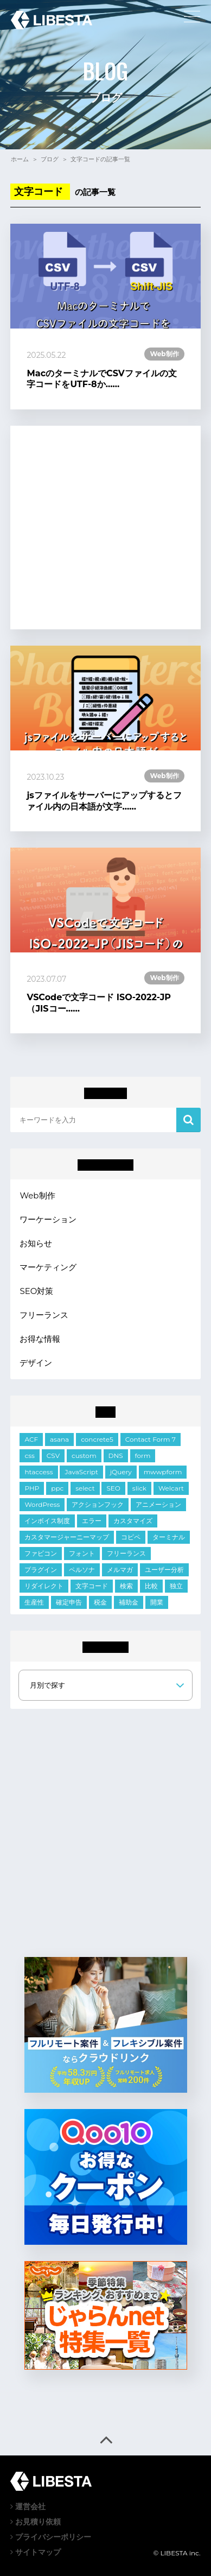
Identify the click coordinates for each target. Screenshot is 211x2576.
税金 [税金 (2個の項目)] (100, 1602)
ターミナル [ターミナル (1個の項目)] (168, 1537)
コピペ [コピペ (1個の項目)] (130, 1537)
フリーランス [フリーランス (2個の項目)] (126, 1553)
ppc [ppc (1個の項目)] (57, 1488)
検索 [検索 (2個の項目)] (126, 1586)
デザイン (36, 1363)
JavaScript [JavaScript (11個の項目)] (81, 1472)
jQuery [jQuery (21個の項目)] (121, 1472)
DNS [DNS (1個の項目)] (115, 1455)
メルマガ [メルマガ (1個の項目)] (120, 1569)
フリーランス (44, 1315)
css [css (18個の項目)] (29, 1455)
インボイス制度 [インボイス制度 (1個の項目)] (47, 1521)
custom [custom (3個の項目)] (84, 1455)
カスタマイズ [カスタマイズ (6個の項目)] (132, 1521)
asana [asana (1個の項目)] (59, 1439)
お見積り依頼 (35, 2522)
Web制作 (37, 1195)
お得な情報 (40, 1339)
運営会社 (28, 2506)
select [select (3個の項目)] (84, 1488)
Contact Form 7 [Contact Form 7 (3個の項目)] (150, 1439)
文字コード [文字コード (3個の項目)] (91, 1586)
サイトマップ (35, 2552)
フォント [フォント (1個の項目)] (82, 1553)
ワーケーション (48, 1219)
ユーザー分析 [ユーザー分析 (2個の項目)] (164, 1569)
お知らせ (36, 1243)
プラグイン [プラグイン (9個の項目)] (40, 1569)
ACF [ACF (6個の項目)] (31, 1439)
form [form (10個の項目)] (143, 1455)
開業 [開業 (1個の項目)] (156, 1602)
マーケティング (48, 1267)
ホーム (20, 159)
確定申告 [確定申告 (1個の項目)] (69, 1602)
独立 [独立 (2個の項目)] (176, 1586)
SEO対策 (36, 1291)
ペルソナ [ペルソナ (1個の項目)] (82, 1569)
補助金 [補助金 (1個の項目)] (128, 1602)
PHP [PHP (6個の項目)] (31, 1488)
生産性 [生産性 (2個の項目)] (34, 1602)
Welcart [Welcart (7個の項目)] (171, 1488)
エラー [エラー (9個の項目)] (91, 1521)
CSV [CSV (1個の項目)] (53, 1455)
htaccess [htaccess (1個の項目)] (38, 1472)
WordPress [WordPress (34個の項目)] (42, 1504)
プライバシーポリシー (50, 2537)
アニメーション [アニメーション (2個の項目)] (158, 1504)
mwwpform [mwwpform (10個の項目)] (163, 1472)
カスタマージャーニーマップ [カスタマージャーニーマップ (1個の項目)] (66, 1537)
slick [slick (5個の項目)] (139, 1488)
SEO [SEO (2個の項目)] (113, 1488)
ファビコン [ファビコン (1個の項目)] (40, 1553)
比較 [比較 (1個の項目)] (151, 1586)
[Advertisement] (105, 527)
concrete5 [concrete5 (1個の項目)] (97, 1439)
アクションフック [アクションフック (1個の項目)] (98, 1504)
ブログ (50, 159)
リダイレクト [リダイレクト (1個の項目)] (43, 1586)
